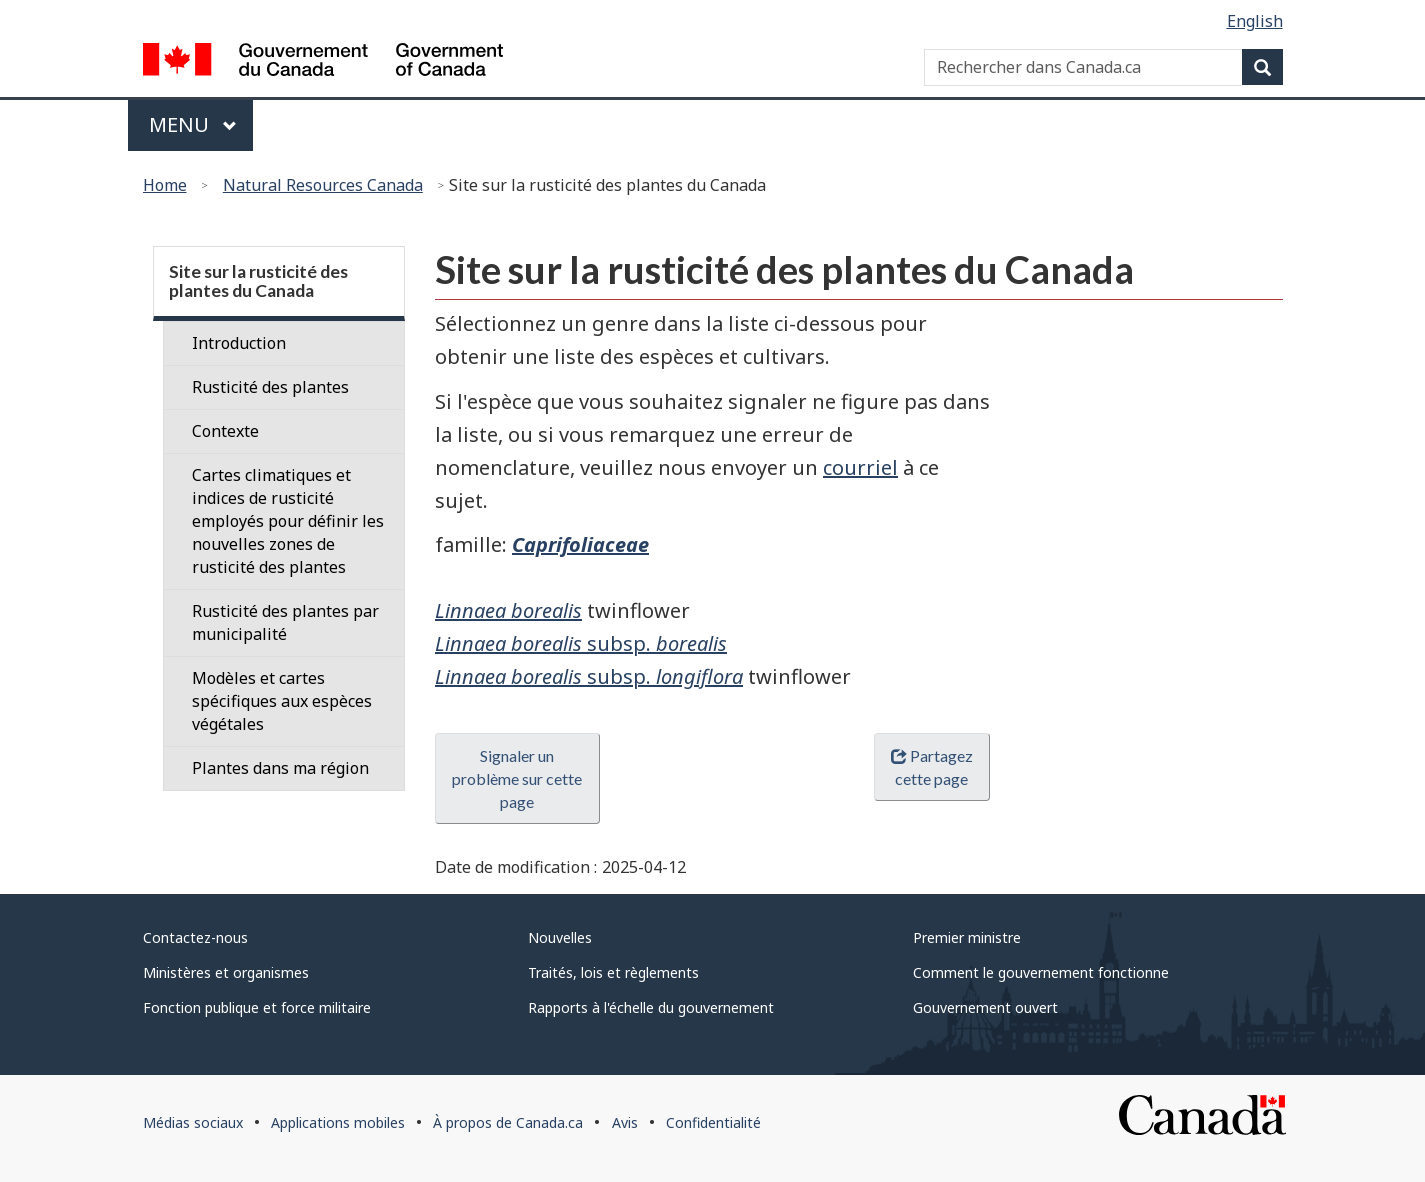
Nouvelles (560, 937)
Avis (625, 1122)
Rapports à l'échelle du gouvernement (651, 1007)
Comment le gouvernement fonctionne (1041, 972)
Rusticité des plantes (270, 387)
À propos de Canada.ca (508, 1122)
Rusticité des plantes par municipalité (285, 622)
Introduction (239, 343)
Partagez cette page (932, 767)
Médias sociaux (193, 1122)
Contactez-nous (195, 937)
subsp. (581, 643)
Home (165, 185)
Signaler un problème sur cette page (517, 778)
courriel (860, 467)
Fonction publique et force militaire (257, 1007)
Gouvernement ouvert (985, 1007)
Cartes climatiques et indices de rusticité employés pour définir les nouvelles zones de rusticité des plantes (288, 521)
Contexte (225, 431)
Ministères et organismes (226, 972)
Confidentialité (713, 1122)
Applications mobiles (338, 1122)
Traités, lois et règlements (613, 972)
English (1255, 21)
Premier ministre (967, 937)
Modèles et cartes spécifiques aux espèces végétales (282, 701)
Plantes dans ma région (280, 768)
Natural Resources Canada (323, 185)
